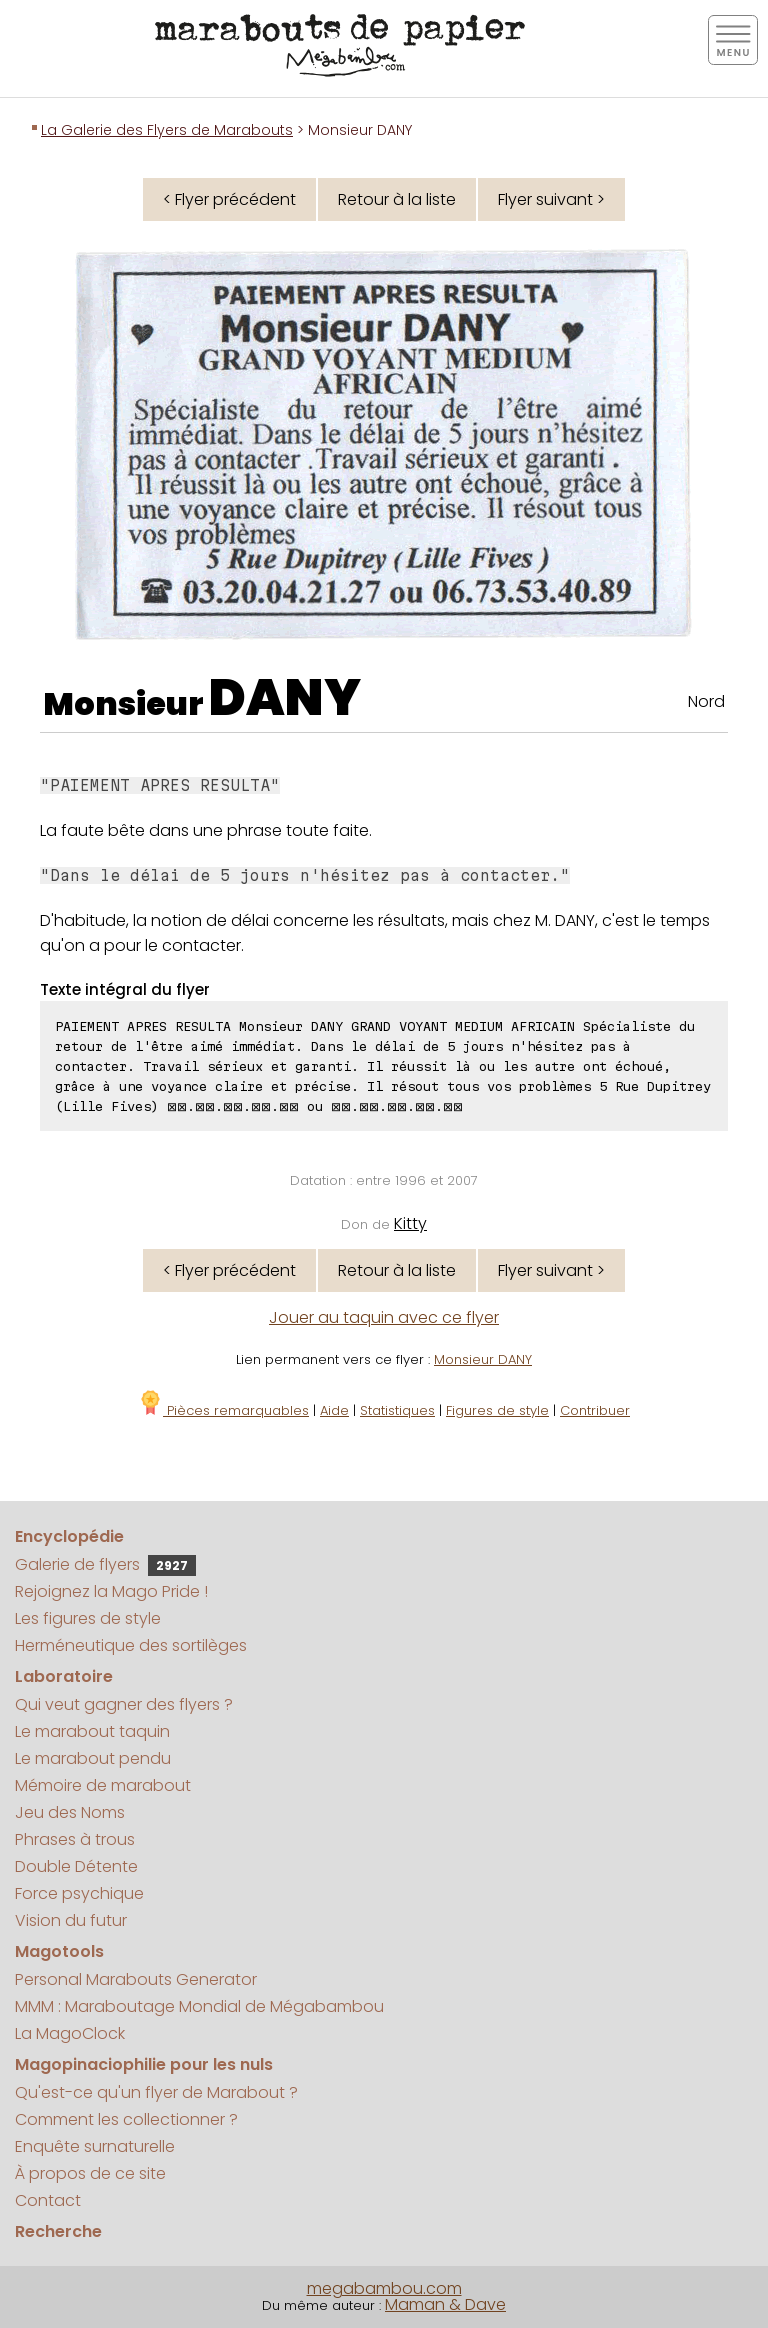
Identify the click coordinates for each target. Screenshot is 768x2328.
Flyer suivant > (551, 199)
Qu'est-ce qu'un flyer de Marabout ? (156, 2092)
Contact (48, 2200)
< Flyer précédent (229, 199)
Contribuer (595, 1410)
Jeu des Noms (70, 1812)
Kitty (410, 1223)
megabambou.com (384, 2288)
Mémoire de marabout (103, 1785)
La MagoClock (70, 2033)
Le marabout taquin (92, 1731)
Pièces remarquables (223, 1410)
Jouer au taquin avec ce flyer (384, 1317)
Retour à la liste (397, 199)
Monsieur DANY (483, 1359)
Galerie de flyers (105, 1564)
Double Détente (76, 1866)
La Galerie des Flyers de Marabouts (167, 130)
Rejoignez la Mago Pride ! (111, 1591)
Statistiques (397, 1410)
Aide (334, 1410)
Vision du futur (71, 1920)
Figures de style (497, 1410)
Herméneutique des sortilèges (131, 1645)
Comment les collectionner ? (126, 2119)
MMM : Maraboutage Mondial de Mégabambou (199, 2006)
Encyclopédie (69, 1536)
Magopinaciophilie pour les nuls (144, 2064)
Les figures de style (88, 1618)
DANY (285, 698)
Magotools (59, 1951)
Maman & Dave (445, 2304)
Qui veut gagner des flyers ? (124, 1704)
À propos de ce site (90, 2173)
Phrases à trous (75, 1839)
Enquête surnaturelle (95, 2146)
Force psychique (79, 1893)
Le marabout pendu (93, 1758)
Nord (706, 701)
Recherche (58, 2231)
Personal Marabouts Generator (136, 1979)
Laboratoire (64, 1676)
